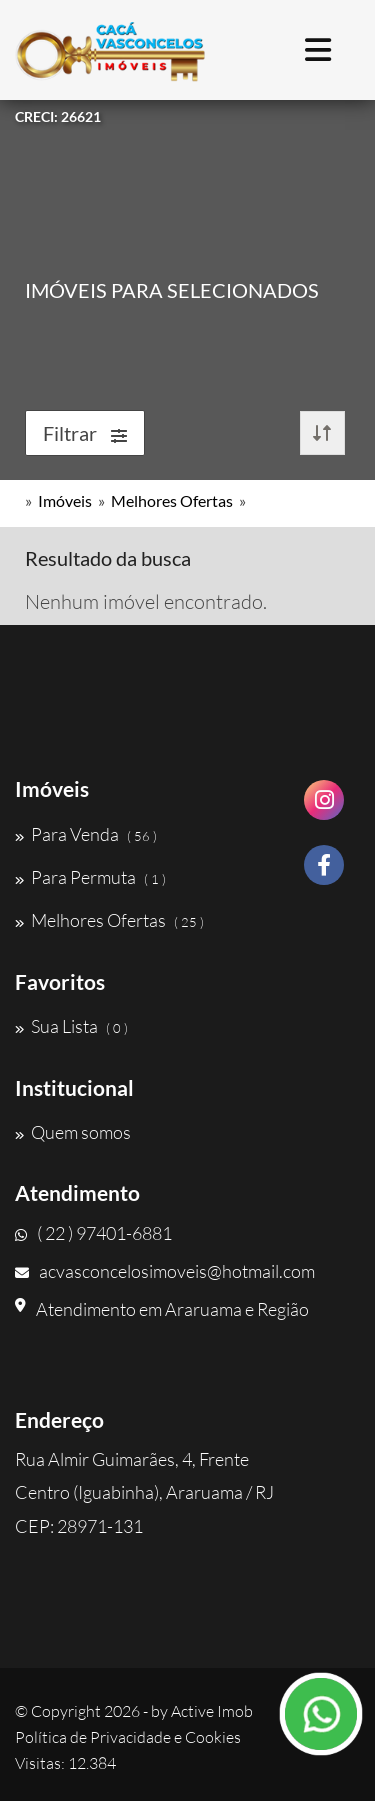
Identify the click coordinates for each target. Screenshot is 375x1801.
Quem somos (73, 1132)
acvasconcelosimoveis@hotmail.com (165, 1271)
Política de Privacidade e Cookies (128, 1737)
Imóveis (65, 500)
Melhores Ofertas (172, 500)
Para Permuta (90, 877)
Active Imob (212, 1711)
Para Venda (86, 834)
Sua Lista (71, 1026)
